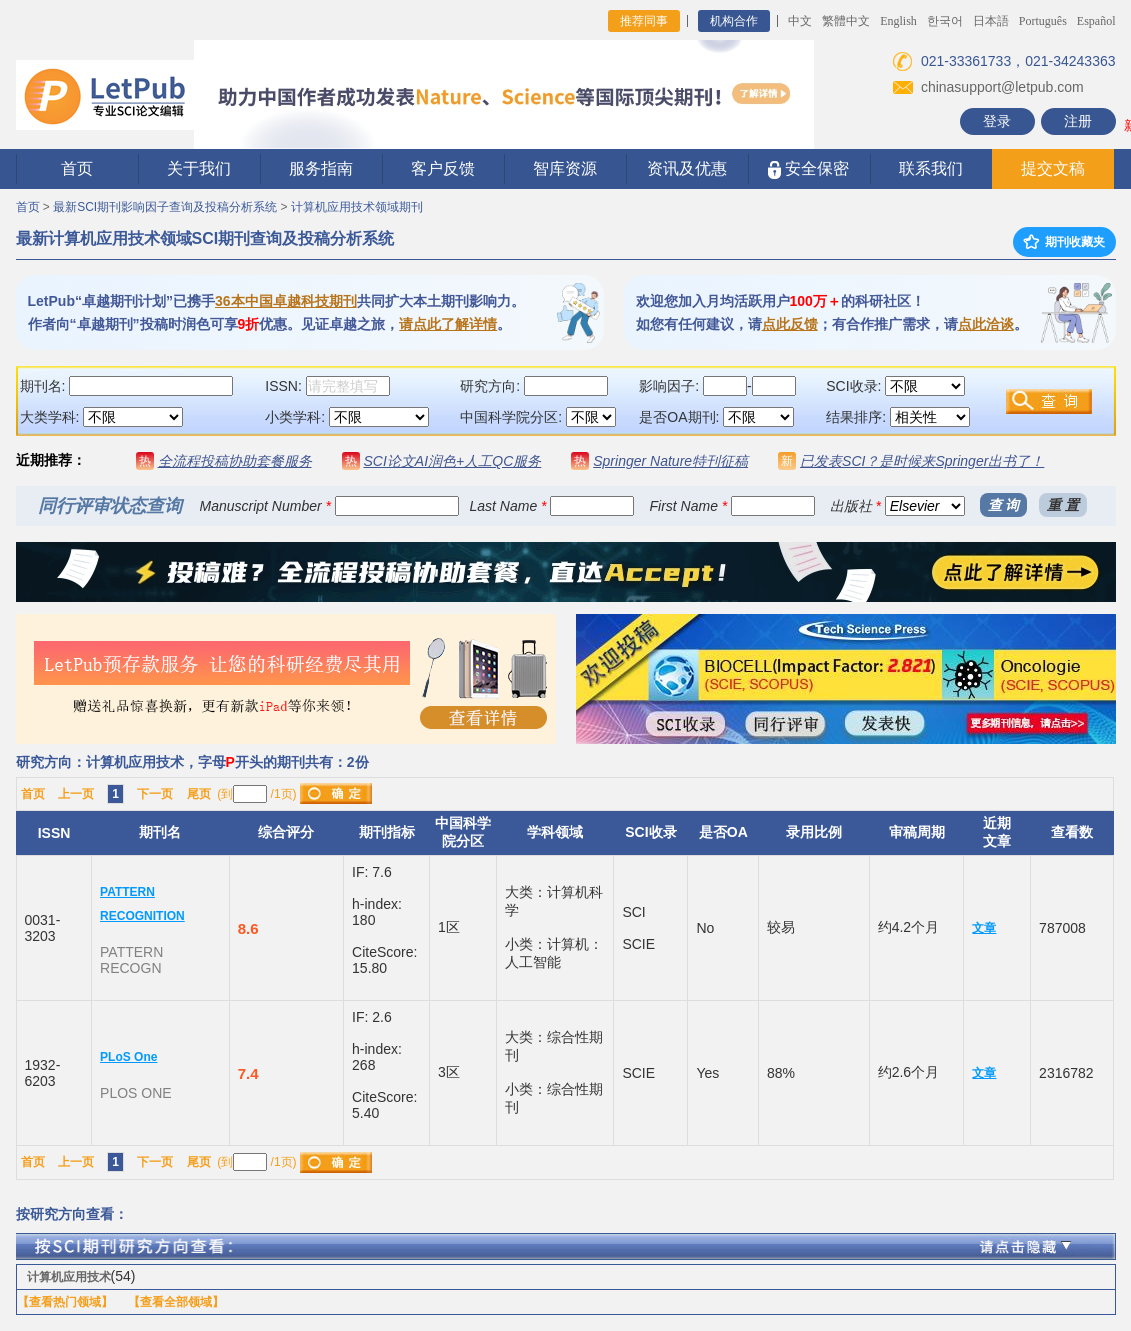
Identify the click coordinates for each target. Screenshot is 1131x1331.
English (898, 21)
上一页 (76, 794)
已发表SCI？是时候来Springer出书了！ (922, 461)
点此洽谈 (986, 324)
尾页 (199, 794)
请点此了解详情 (448, 324)
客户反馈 (443, 168)
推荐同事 (644, 21)
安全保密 (808, 169)
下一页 (155, 794)
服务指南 (321, 168)
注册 (1078, 121)
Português (1043, 21)
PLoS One (128, 1057)
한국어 (945, 21)
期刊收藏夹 (1064, 242)
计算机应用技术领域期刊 (357, 207)
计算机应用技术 (69, 1277)
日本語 (991, 21)
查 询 (1004, 505)
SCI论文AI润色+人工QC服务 (453, 461)
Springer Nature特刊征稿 (670, 461)
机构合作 (734, 21)
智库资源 (565, 168)
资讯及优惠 (687, 168)
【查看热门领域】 (65, 1302)
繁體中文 (846, 21)
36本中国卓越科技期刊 (286, 301)
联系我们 (931, 168)
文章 (984, 928)
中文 (800, 21)
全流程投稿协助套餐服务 (235, 461)
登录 (997, 121)
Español (1096, 21)
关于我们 (199, 168)
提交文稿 (1053, 168)
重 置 (1063, 505)
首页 (77, 168)
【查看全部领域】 (176, 1302)
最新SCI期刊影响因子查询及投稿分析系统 (165, 207)
